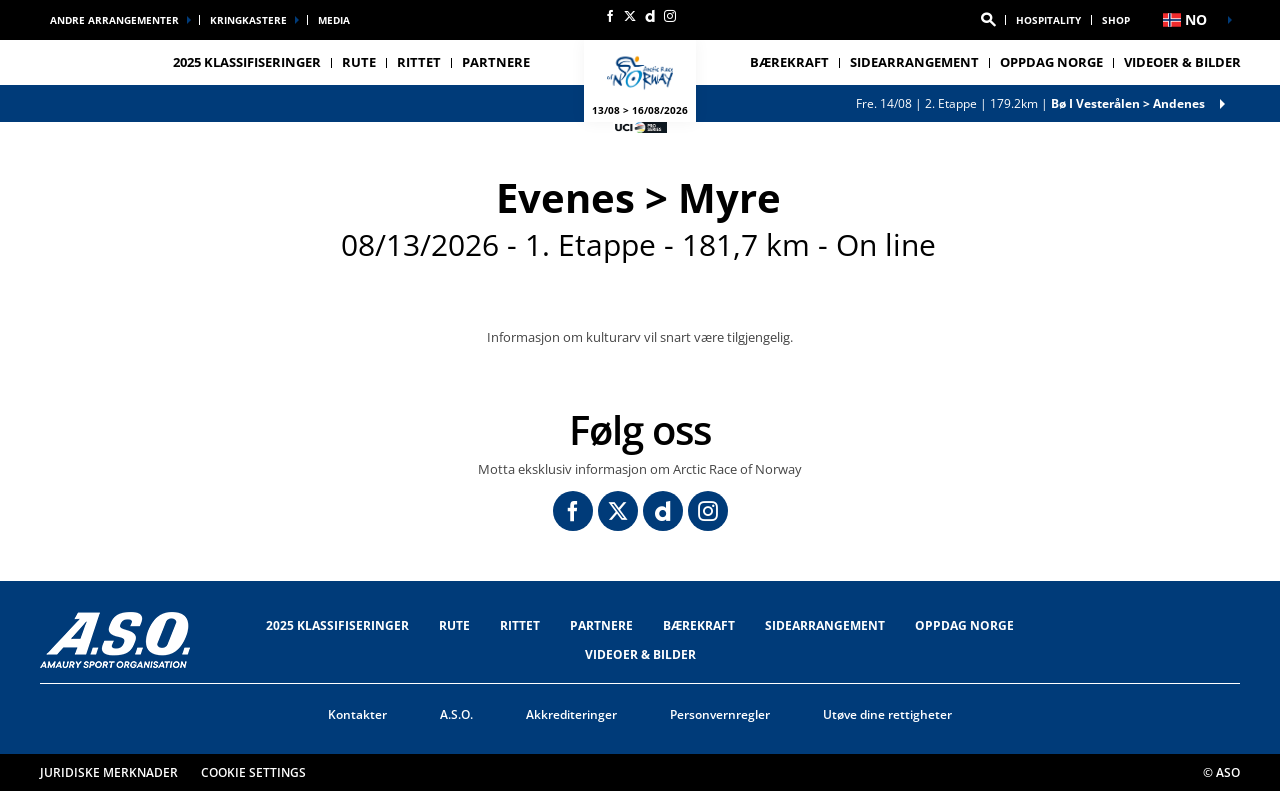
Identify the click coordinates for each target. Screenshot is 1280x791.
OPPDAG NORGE (1051, 62)
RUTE (454, 625)
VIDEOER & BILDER (1182, 62)
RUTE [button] (359, 62)
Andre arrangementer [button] (114, 20)
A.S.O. (456, 714)
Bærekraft (789, 62)
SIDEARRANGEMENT (825, 625)
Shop (1116, 20)
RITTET (520, 625)
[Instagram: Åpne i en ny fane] (670, 16)
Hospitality (1048, 20)
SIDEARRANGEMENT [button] (914, 62)
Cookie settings (253, 772)
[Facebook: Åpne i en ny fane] (610, 16)
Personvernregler (720, 714)
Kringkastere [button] (248, 20)
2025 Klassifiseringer (247, 62)
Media (334, 20)
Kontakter (357, 714)
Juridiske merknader (109, 772)
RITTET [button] (419, 62)
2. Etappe (1030, 103)
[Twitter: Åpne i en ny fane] (630, 16)
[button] (988, 20)
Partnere (496, 62)
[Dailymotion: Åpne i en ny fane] (650, 16)
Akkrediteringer (571, 714)
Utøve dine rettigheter (887, 714)
